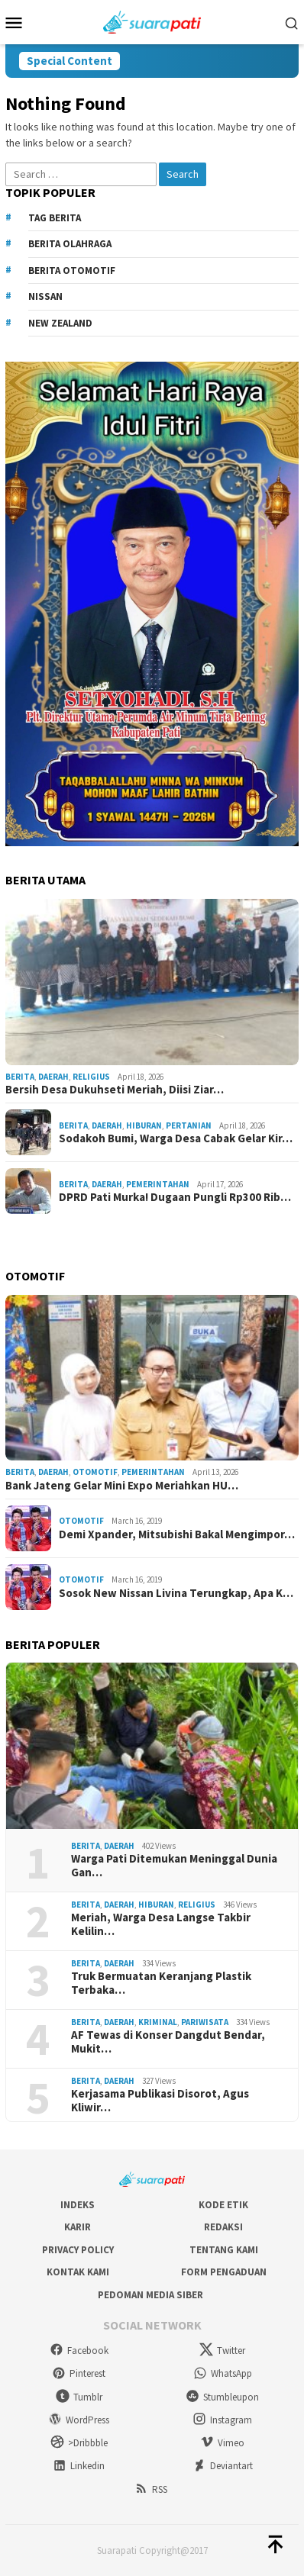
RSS (150, 2489)
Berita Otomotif (71, 270)
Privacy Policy (78, 2249)
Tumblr (79, 2397)
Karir (77, 2226)
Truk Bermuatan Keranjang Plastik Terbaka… (161, 1983)
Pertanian (189, 1125)
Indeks (77, 2204)
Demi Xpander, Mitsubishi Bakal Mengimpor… (177, 1534)
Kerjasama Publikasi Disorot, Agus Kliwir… (160, 2100)
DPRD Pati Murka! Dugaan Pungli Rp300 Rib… (175, 1197)
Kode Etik (223, 2204)
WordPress (78, 2419)
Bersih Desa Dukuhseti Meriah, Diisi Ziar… (114, 1089)
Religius (91, 1076)
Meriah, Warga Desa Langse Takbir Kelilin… (161, 1924)
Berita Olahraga (70, 243)
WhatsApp (222, 2373)
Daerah (53, 1076)
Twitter (222, 2350)
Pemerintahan (157, 1184)
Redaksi (223, 2226)
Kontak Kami (78, 2271)
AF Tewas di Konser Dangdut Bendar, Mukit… (168, 2042)
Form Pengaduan (224, 2271)
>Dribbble (79, 2442)
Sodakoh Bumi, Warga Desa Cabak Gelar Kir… (176, 1138)
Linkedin (79, 2465)
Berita (19, 1076)
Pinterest (78, 2373)
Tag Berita (54, 217)
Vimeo (222, 2442)
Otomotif (95, 1472)
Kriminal (157, 2022)
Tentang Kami (223, 2249)
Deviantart (222, 2465)
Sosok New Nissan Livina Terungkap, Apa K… (176, 1593)
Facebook (79, 2350)
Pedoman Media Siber (150, 2294)
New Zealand (60, 323)
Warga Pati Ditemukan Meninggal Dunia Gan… (174, 1865)
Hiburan (144, 1125)
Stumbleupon (222, 2397)
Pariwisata (204, 2022)
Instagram (222, 2419)
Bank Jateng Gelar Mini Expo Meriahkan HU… (121, 1485)
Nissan (45, 296)
